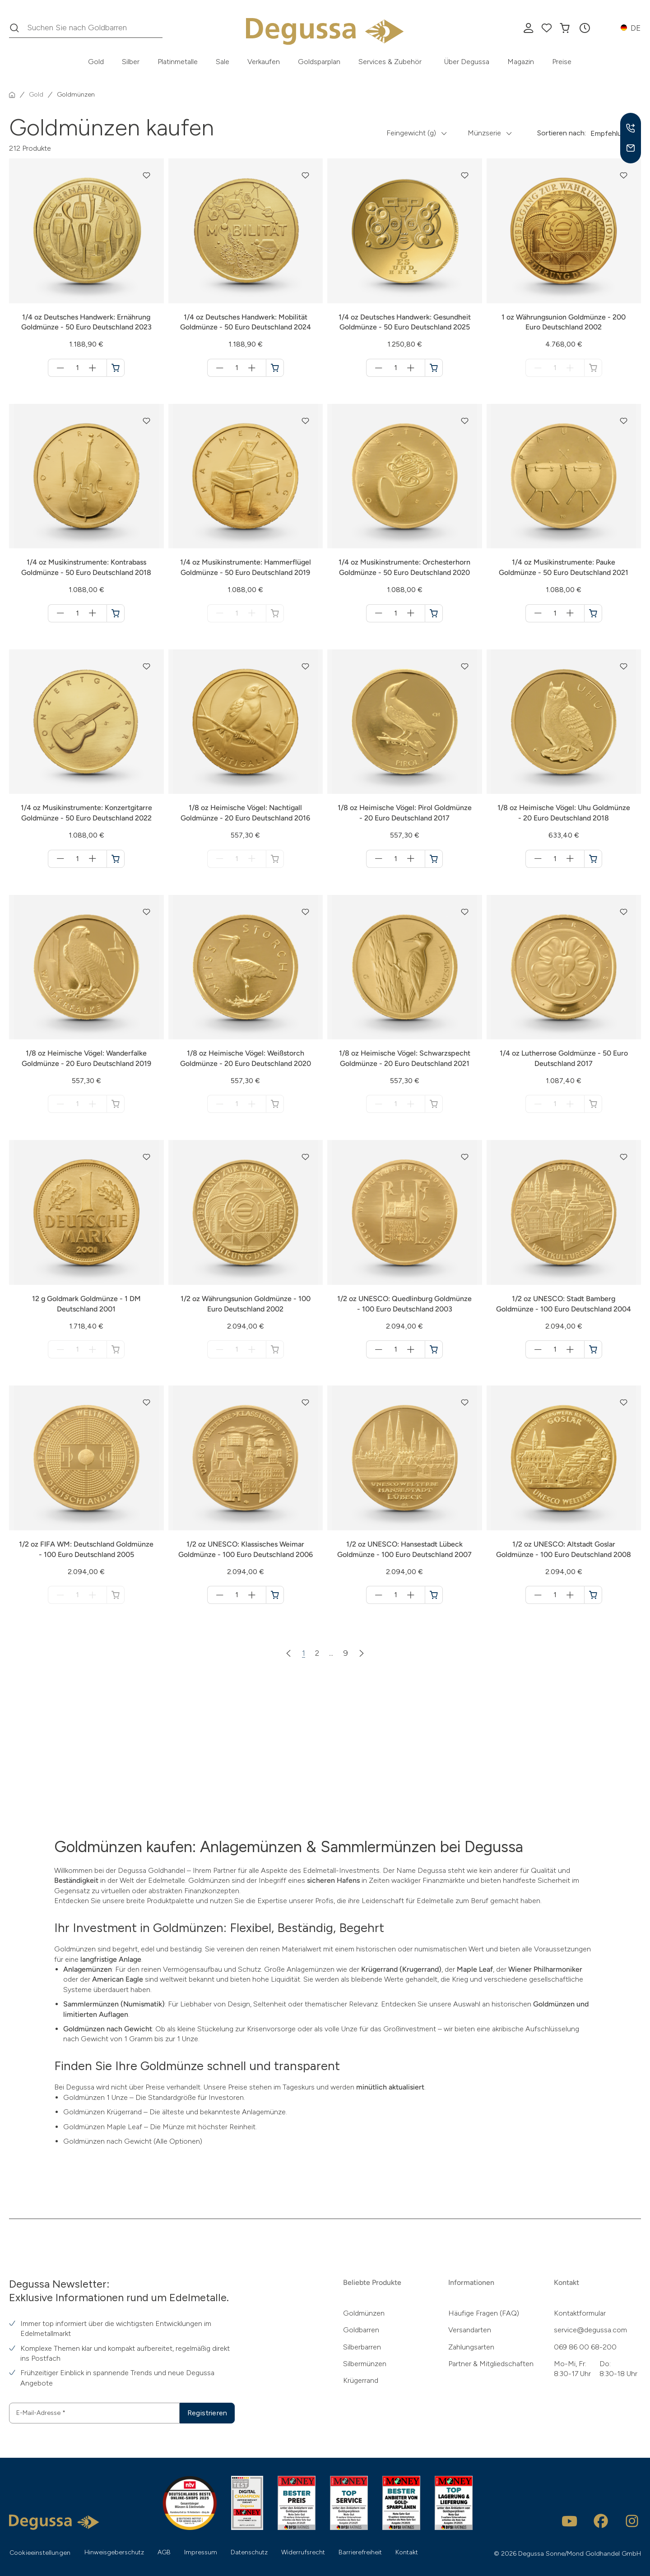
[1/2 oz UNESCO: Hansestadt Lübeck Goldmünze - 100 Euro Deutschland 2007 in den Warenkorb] (434, 1595)
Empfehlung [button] (610, 133)
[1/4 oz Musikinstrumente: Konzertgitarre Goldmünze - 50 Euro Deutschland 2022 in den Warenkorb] (116, 859)
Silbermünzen (364, 2363)
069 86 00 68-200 (585, 2347)
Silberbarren (362, 2347)
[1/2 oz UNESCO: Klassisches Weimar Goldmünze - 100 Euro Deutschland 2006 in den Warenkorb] (275, 1595)
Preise (561, 61)
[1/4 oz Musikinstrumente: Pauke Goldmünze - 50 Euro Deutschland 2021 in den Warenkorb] (593, 613)
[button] (585, 28)
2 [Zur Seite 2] (317, 1653)
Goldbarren (361, 2330)
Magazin (520, 61)
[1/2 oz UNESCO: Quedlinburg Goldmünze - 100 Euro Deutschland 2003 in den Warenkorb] (434, 1349)
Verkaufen (263, 61)
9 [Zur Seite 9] (345, 1653)
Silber (130, 61)
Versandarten (469, 2330)
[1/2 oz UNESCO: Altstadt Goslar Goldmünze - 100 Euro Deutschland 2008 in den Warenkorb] (593, 1595)
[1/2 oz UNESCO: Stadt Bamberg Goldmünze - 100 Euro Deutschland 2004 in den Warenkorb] (593, 1349)
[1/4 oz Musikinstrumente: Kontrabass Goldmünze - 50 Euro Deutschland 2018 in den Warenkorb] (116, 613)
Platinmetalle (178, 61)
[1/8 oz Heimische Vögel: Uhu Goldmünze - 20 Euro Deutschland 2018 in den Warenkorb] (593, 859)
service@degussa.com (590, 2330)
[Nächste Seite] (362, 1653)
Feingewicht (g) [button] (411, 133)
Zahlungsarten (471, 2347)
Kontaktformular (580, 2313)
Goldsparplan (319, 61)
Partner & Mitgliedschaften (491, 2363)
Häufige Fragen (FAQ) (483, 2313)
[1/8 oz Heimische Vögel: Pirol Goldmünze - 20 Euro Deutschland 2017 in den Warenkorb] (434, 859)
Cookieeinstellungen (39, 2553)
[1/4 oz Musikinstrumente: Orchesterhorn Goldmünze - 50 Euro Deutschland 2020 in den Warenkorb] (434, 613)
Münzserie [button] (484, 133)
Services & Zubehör (390, 61)
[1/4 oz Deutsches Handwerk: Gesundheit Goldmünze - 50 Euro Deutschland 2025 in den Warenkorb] (434, 368)
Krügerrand (360, 2380)
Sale (222, 61)
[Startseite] (12, 95)
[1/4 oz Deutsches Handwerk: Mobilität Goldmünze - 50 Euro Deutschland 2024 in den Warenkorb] (275, 368)
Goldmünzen (364, 2313)
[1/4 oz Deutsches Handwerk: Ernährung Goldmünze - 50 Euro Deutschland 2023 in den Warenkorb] (116, 368)
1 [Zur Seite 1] (303, 1653)
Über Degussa (466, 61)
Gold (96, 61)
